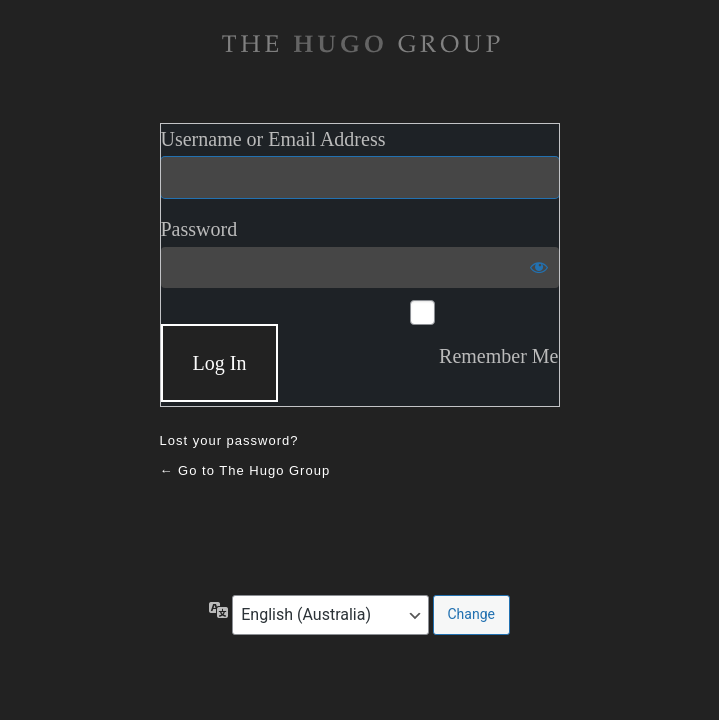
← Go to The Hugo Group (245, 470)
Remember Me (498, 356)
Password (199, 229)
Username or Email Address (273, 139)
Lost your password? (229, 440)
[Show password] (539, 267)
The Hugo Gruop (360, 44)
